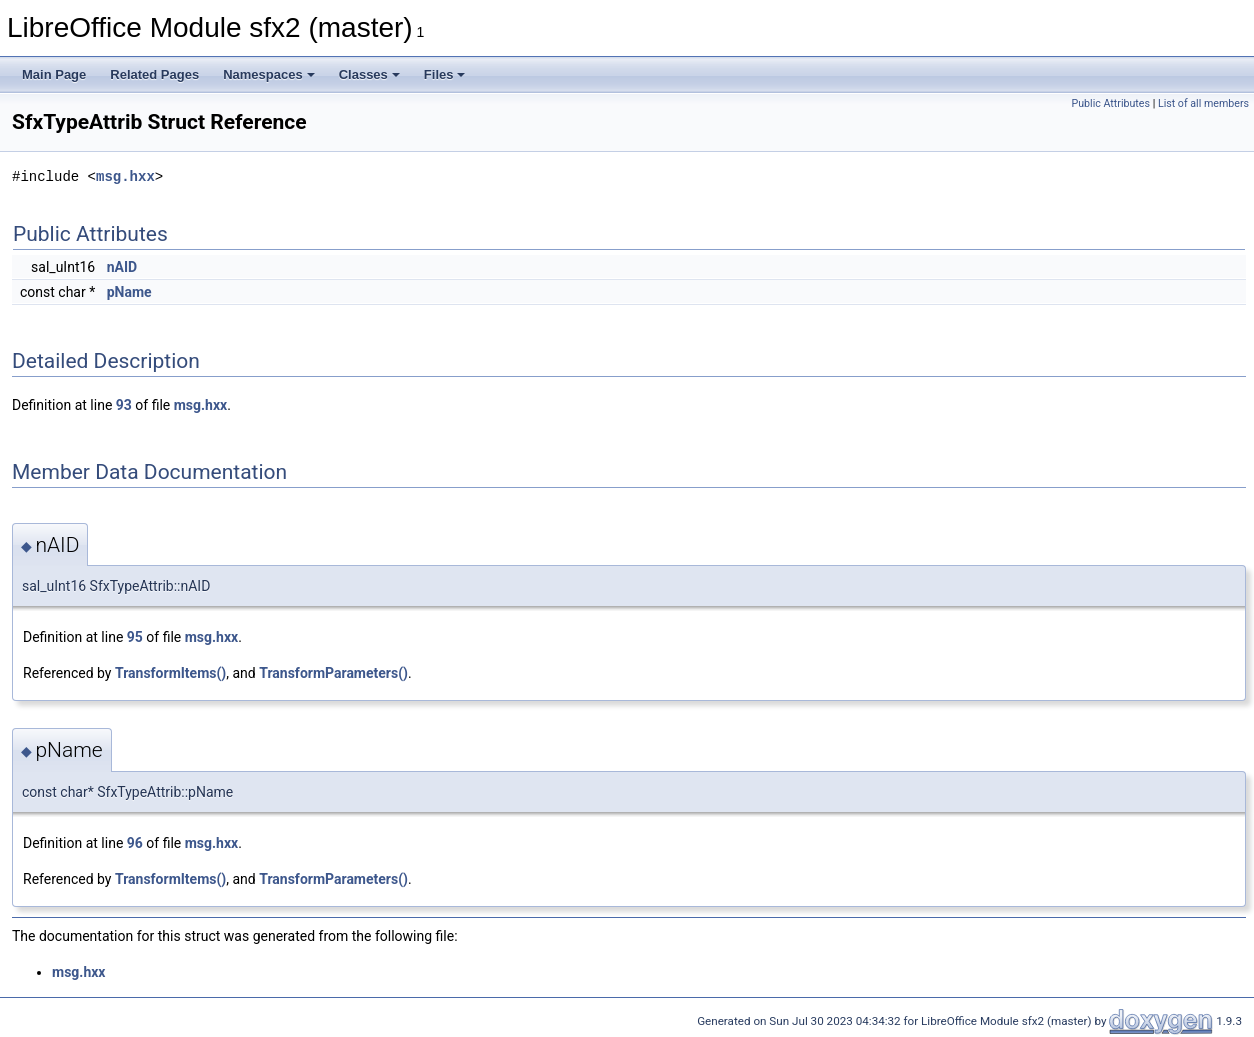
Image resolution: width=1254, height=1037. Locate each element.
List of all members (1203, 103)
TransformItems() (170, 673)
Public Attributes (1110, 103)
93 (124, 405)
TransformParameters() (333, 673)
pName (129, 292)
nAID (122, 267)
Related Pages (154, 74)
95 (135, 637)
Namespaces (269, 74)
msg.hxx (125, 176)
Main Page (54, 74)
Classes (369, 74)
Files (445, 74)
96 (135, 843)
